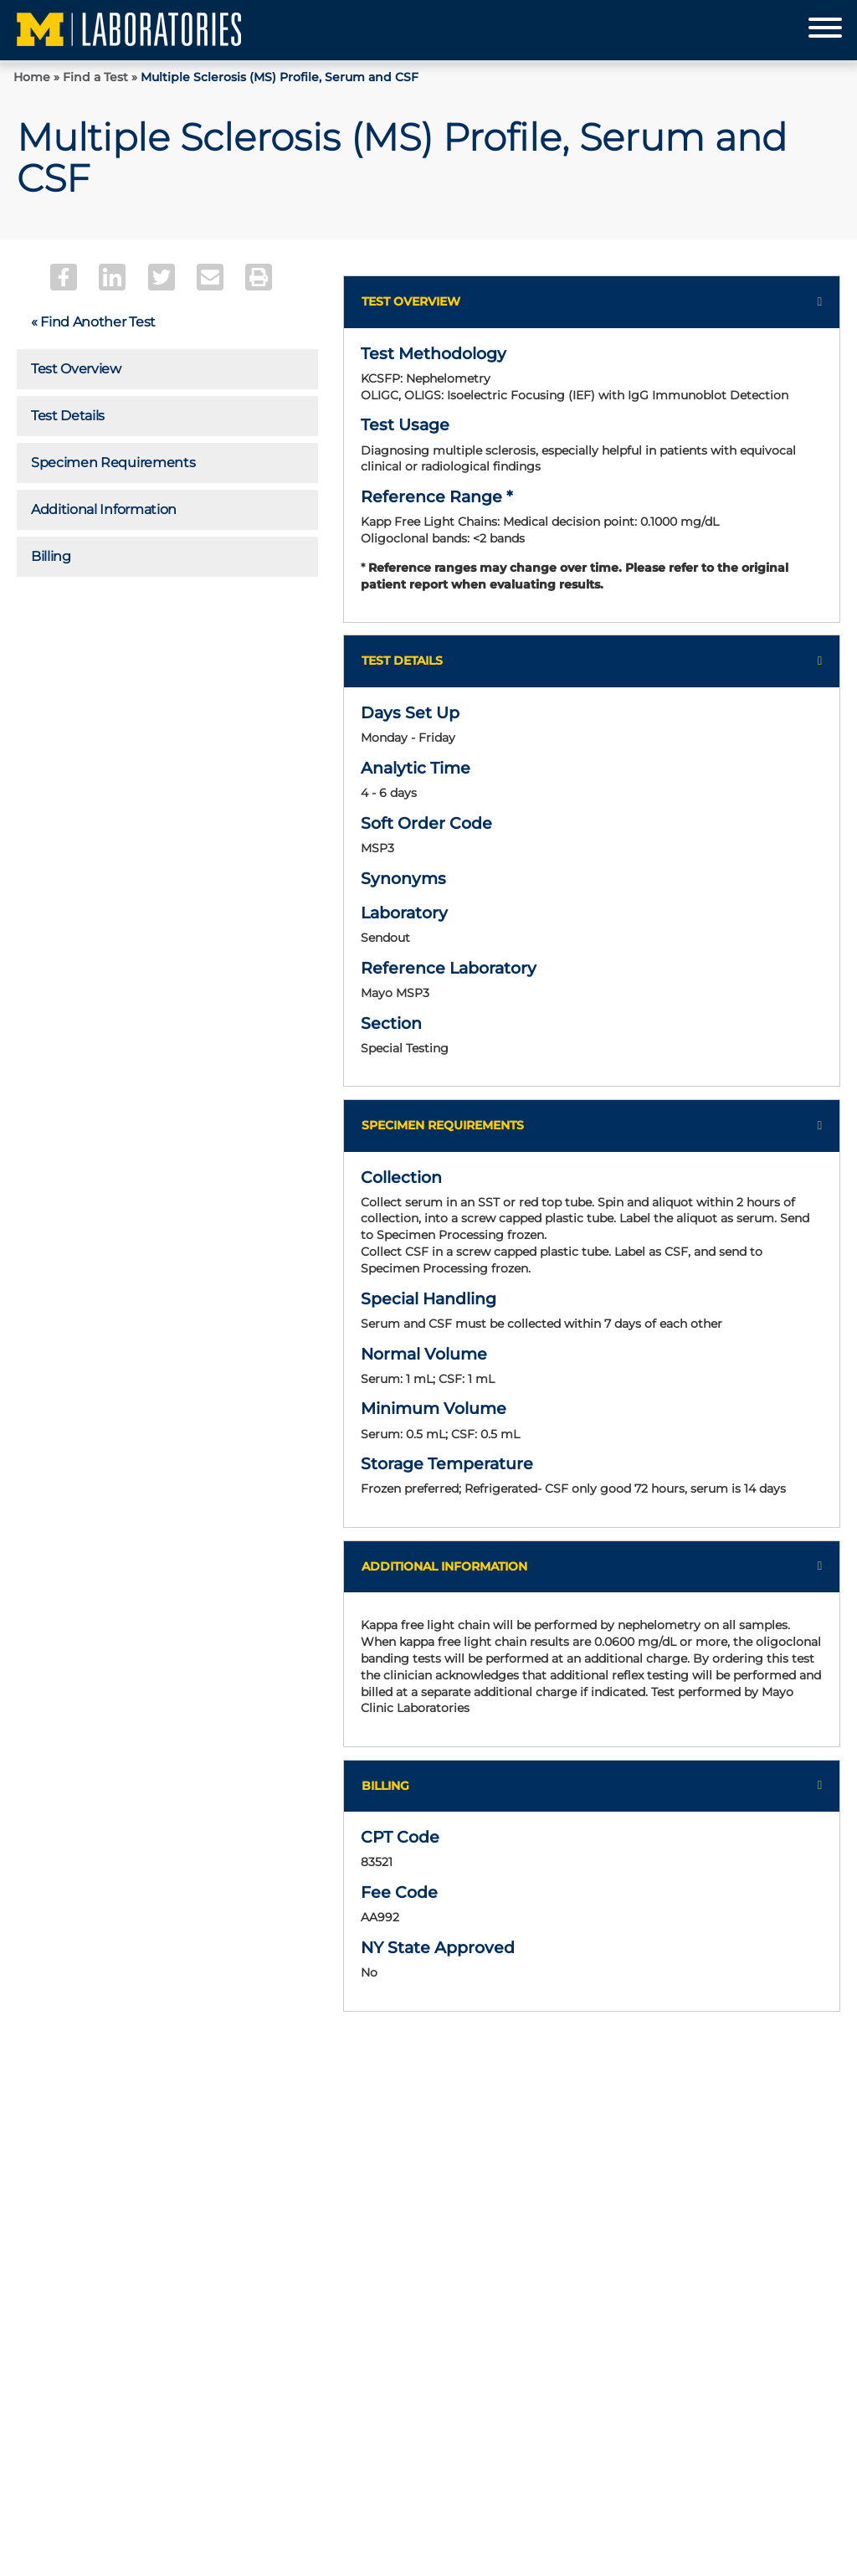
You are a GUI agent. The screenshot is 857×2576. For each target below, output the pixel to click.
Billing (51, 556)
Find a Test (95, 77)
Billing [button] (385, 1785)
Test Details (68, 416)
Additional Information (104, 509)
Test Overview (76, 369)
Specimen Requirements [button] (443, 1125)
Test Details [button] (402, 660)
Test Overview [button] (411, 301)
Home (31, 77)
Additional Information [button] (444, 1566)
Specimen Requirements (113, 462)
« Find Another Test (93, 322)
